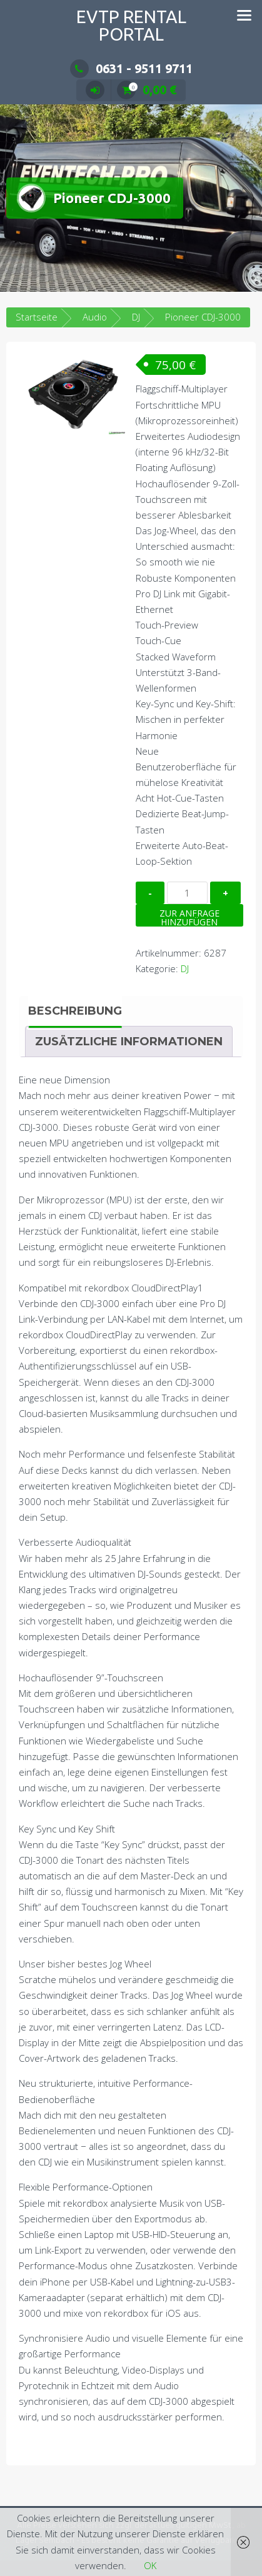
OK (150, 2565)
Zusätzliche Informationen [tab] (129, 1041)
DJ (185, 968)
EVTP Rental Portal (131, 25)
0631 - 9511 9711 (131, 68)
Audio (95, 317)
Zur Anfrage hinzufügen (189, 917)
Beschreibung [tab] (75, 1011)
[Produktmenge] (187, 893)
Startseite (37, 317)
